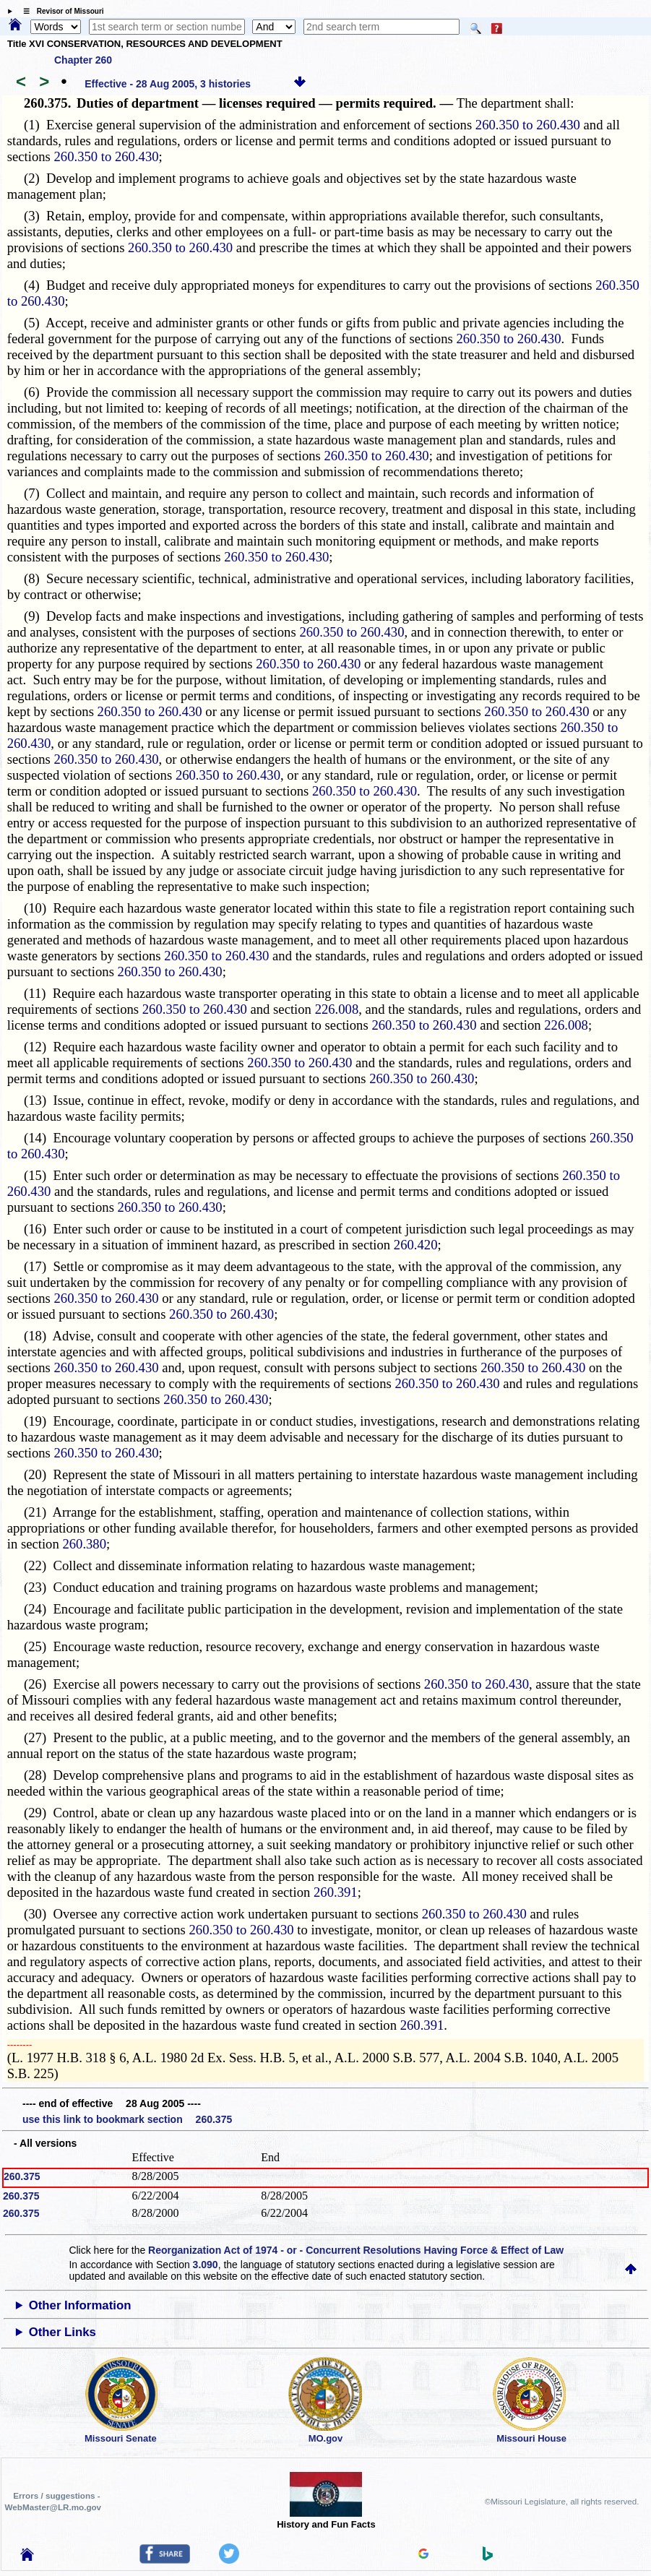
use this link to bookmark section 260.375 (127, 2119)
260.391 (336, 1892)
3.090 (205, 2264)
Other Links (62, 2332)
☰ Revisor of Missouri (60, 11)
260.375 (22, 2176)
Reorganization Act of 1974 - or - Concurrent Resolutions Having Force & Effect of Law (356, 2250)
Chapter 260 (83, 60)
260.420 (416, 1244)
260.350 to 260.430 (527, 124)
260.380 (84, 1543)
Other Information (80, 2305)
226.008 (337, 1009)
